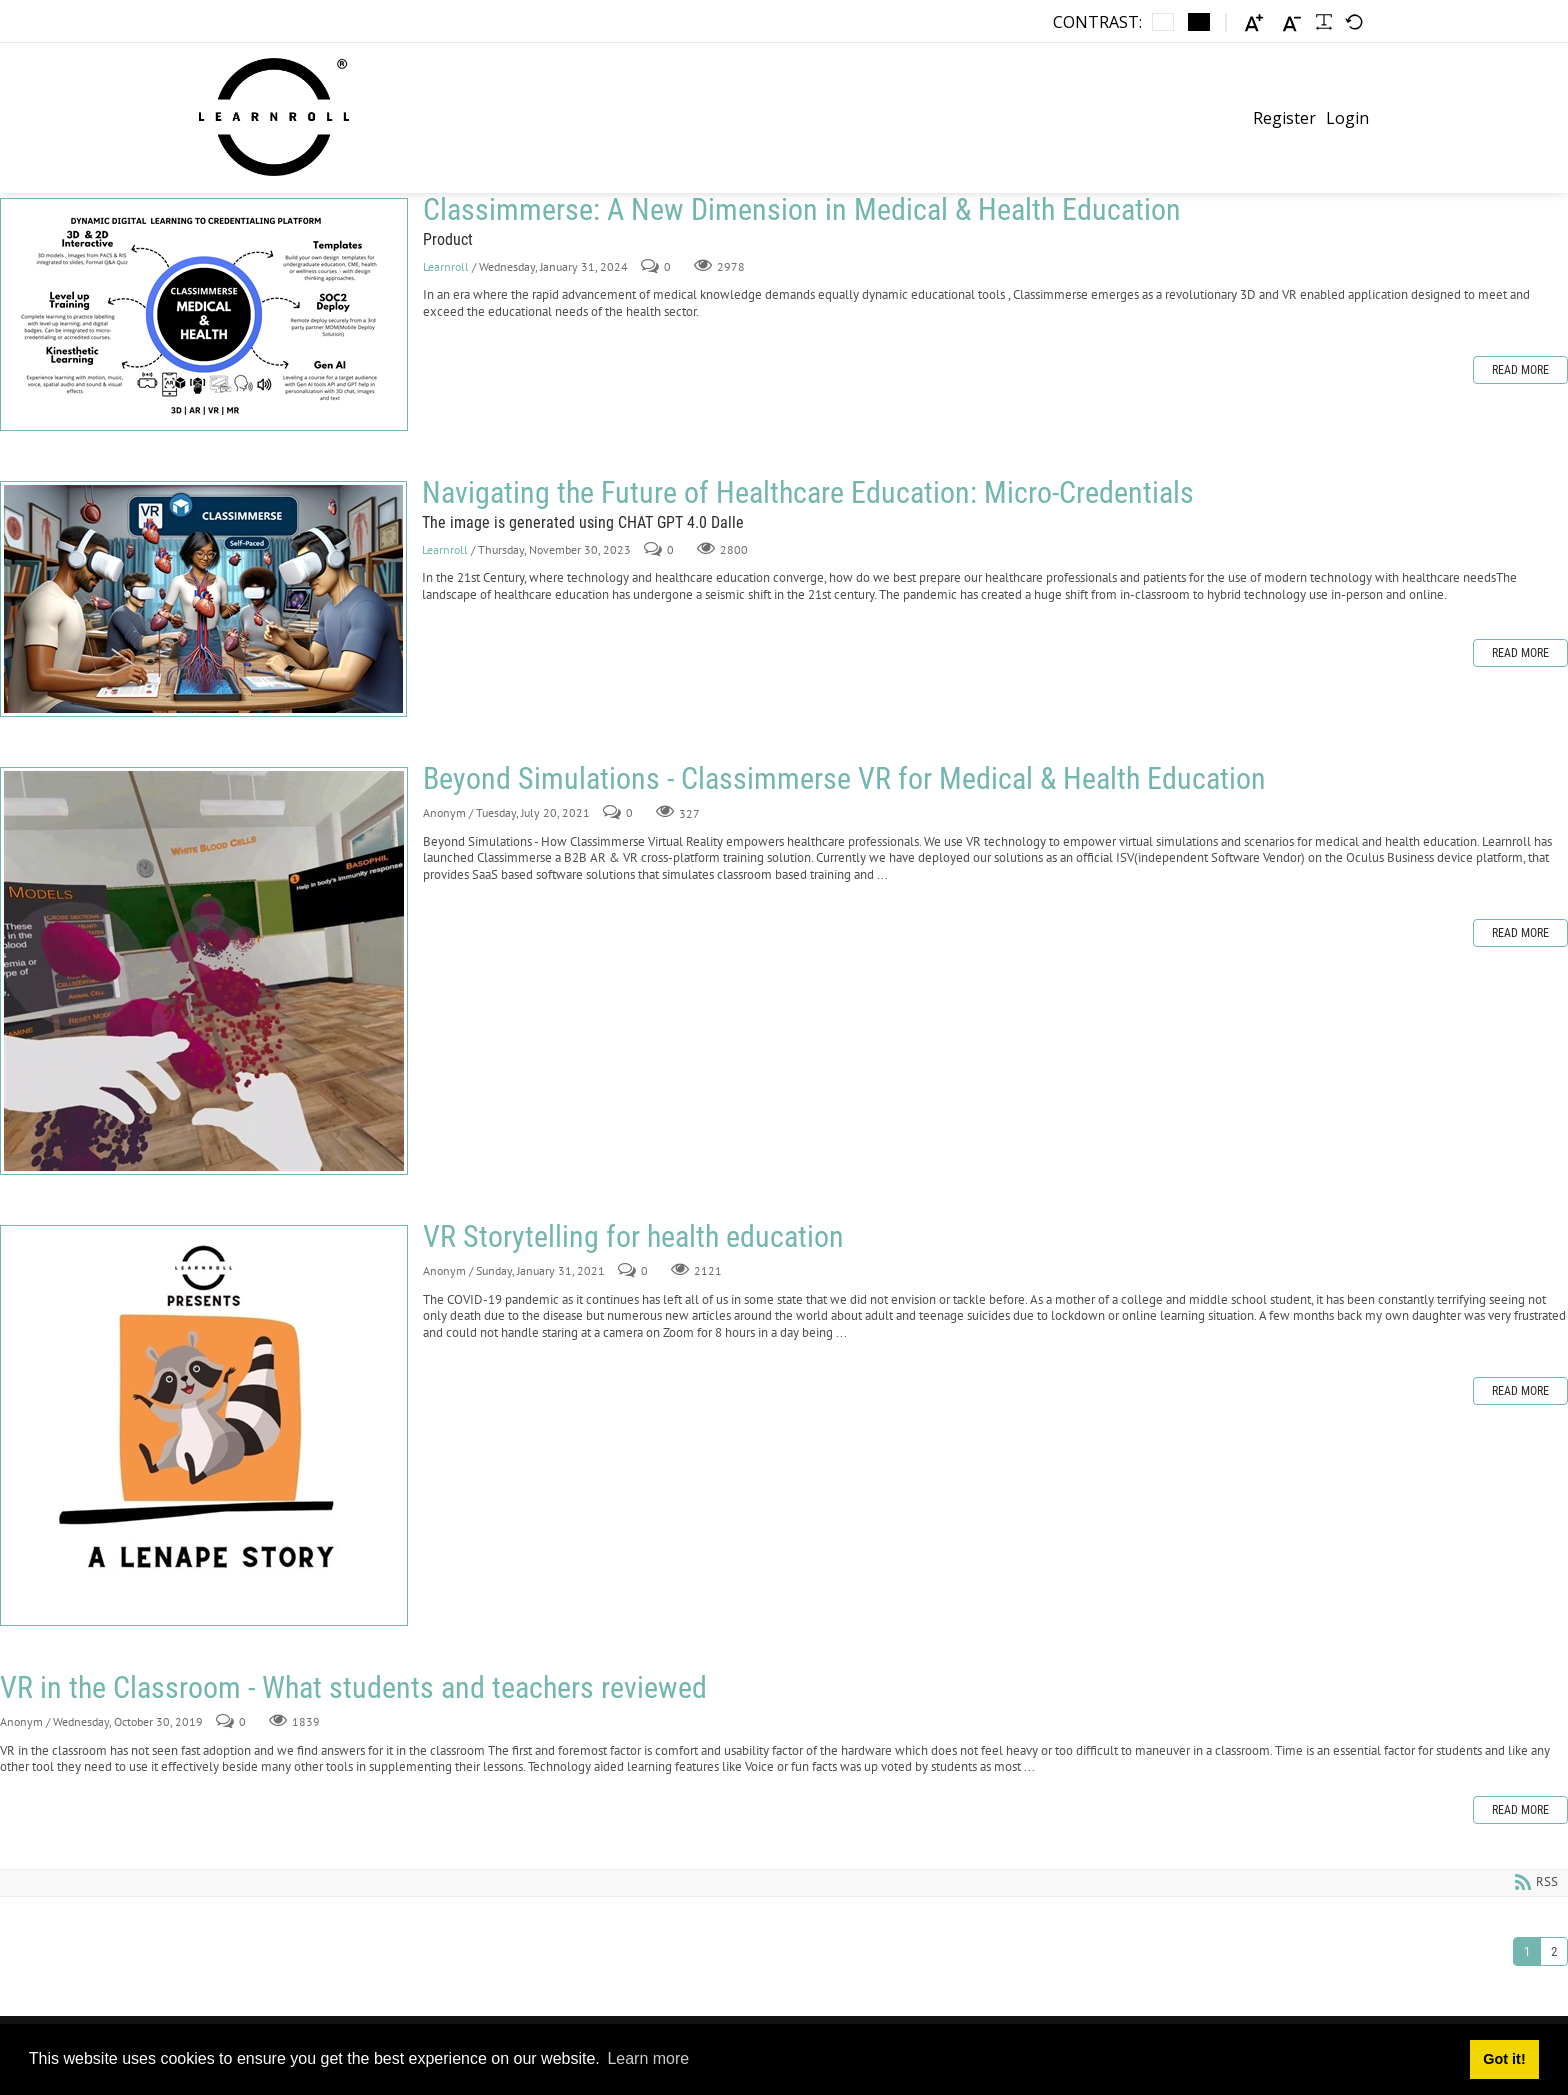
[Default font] (1354, 22)
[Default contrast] (1163, 22)
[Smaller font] (1292, 22)
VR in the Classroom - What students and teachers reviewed (353, 1687)
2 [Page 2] (1554, 1951)
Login (1347, 118)
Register (1284, 118)
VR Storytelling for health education (204, 1425)
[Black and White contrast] (1199, 22)
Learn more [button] (648, 2058)
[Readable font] (1324, 22)
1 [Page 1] (1527, 1951)
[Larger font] (1254, 22)
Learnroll (447, 266)
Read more (1520, 370)
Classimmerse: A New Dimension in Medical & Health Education (204, 314)
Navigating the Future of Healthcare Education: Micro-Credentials (203, 599)
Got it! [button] (1504, 2059)
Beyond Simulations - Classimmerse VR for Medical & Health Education (204, 971)
